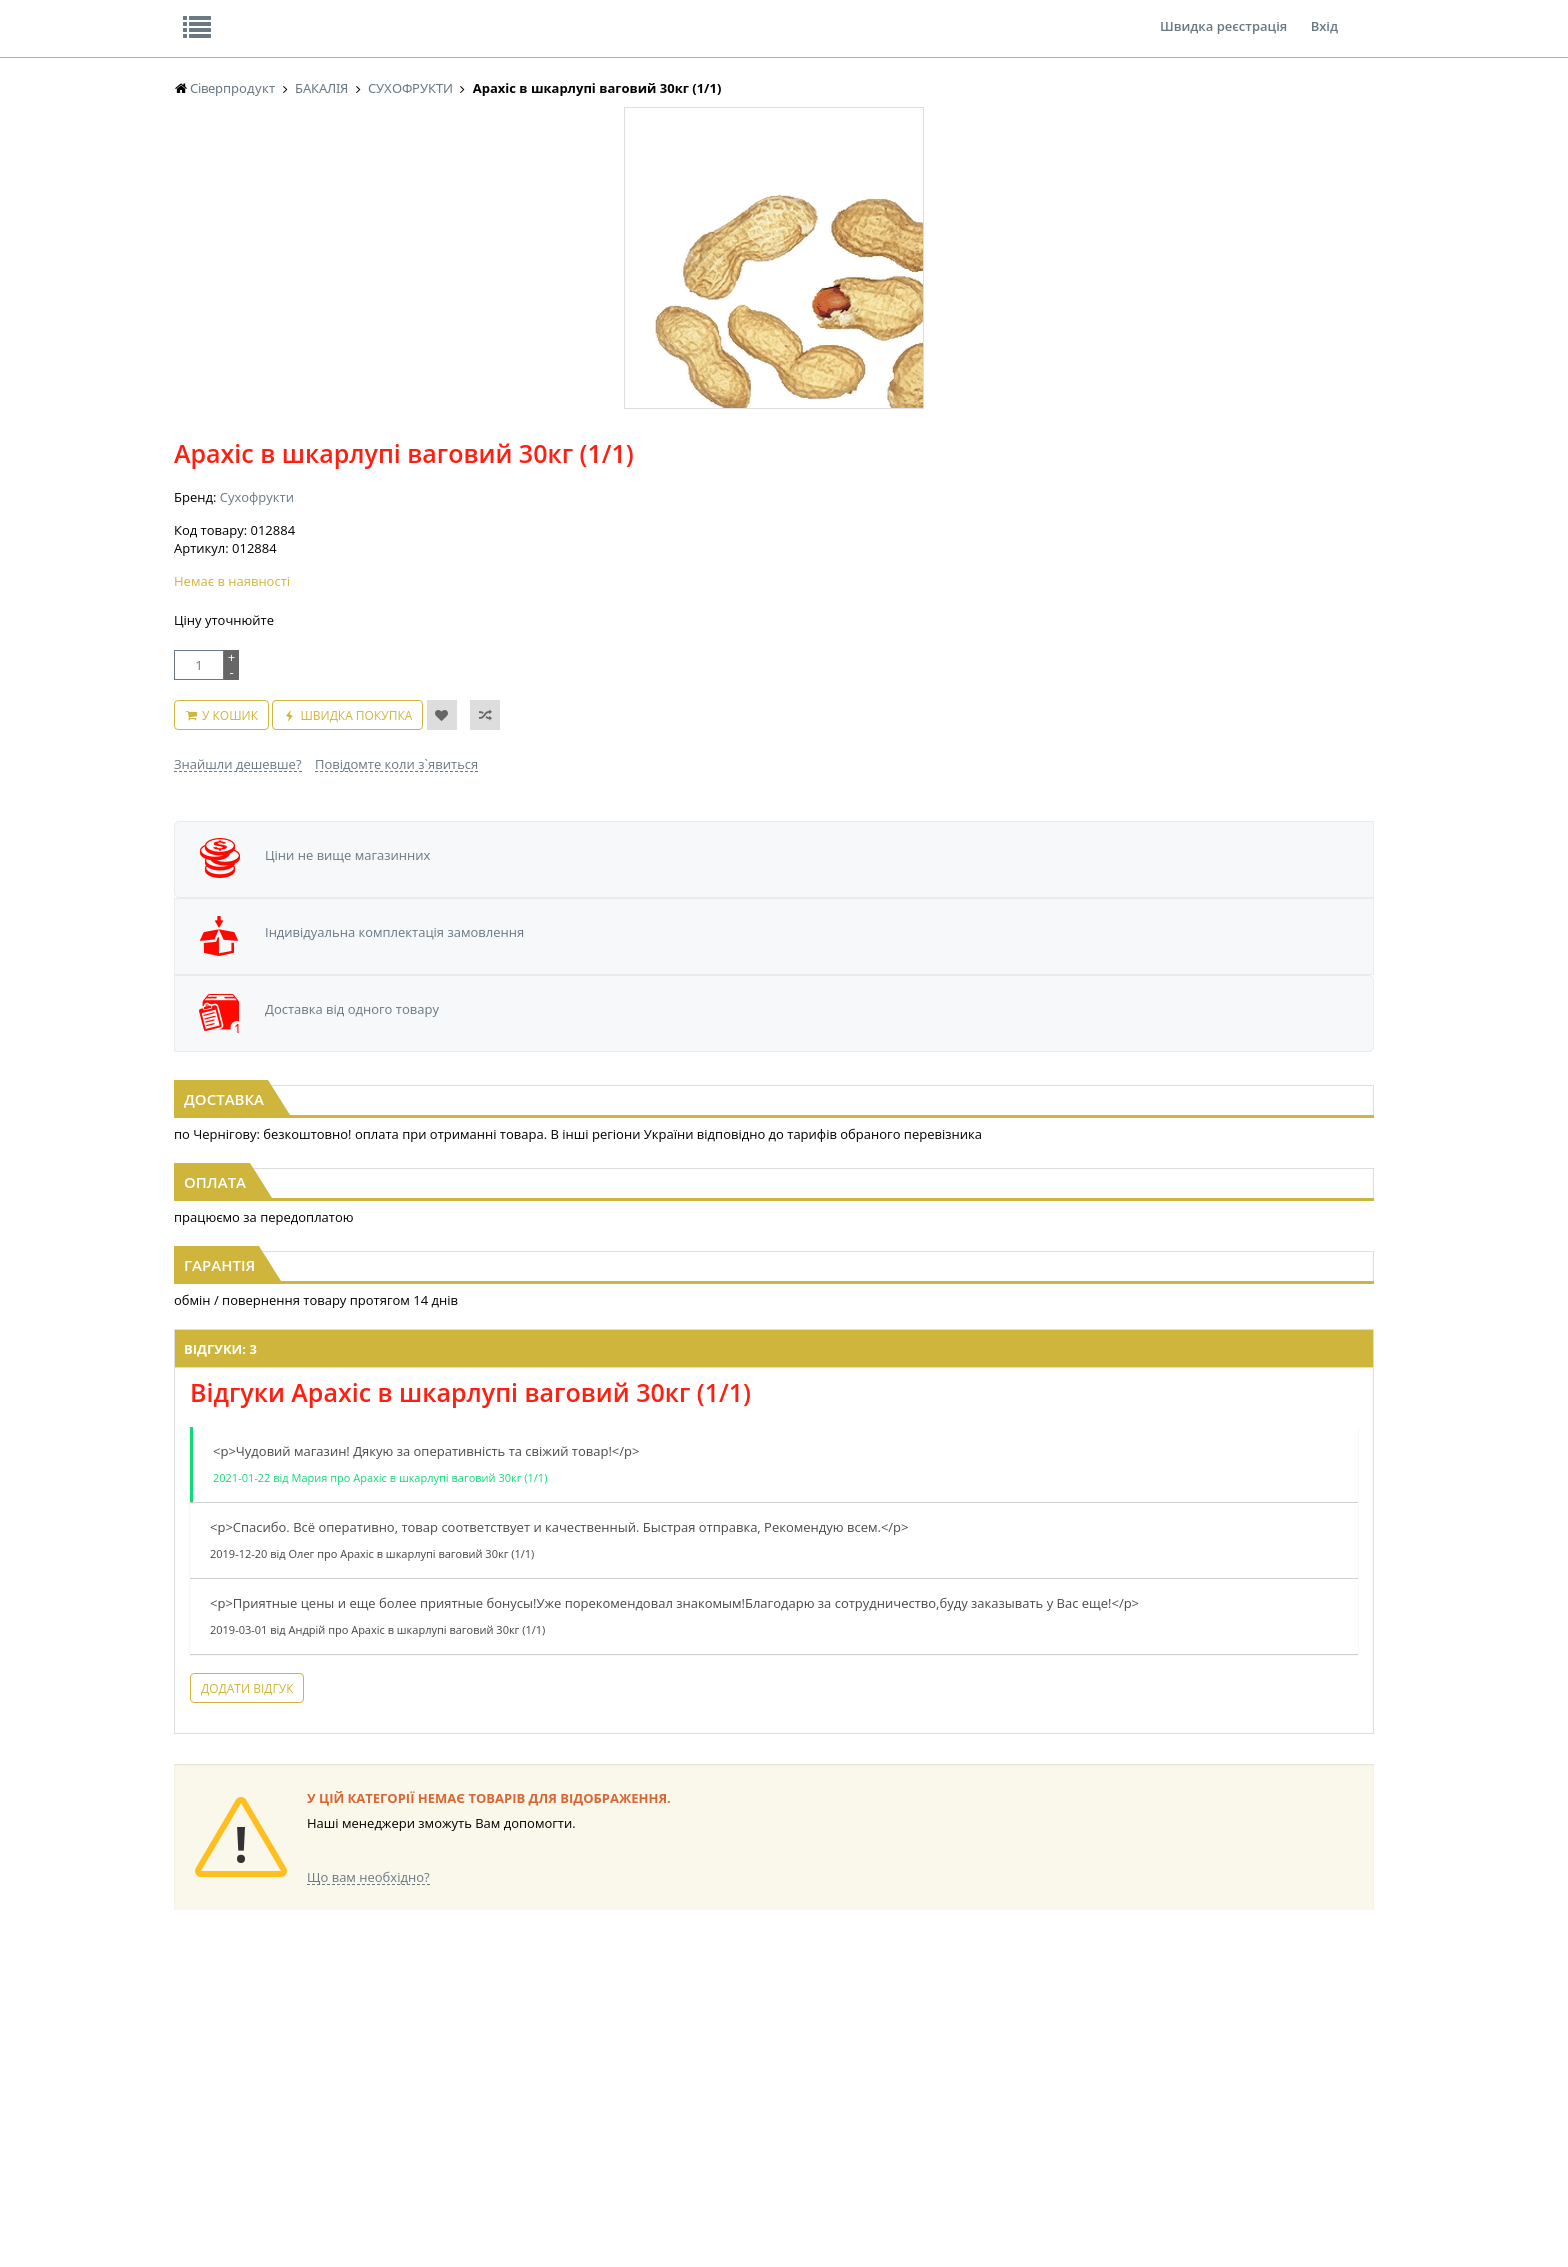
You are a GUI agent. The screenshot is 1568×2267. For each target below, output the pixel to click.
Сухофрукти (687, 320)
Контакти (509, 14)
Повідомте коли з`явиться (826, 527)
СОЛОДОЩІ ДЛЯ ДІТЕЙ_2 (917, 2009)
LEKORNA (369, 1990)
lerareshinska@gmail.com (337, 2220)
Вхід (1324, 14)
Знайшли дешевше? (668, 527)
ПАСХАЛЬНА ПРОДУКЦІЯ (748, 2066)
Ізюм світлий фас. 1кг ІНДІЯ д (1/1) (1191, 899)
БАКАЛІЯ (198, 2104)
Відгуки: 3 (505, 1171)
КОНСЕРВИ (542, 2066)
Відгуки (313, 14)
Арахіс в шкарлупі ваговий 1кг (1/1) (377, 899)
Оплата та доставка (603, 210)
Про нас (219, 14)
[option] (374, 463)
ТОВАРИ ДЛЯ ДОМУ (902, 2066)
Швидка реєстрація (1223, 14)
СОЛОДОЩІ (879, 1990)
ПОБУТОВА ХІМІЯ (1062, 2066)
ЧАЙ (186, 2066)
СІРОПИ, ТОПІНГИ (562, 2047)
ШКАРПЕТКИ (1049, 2047)
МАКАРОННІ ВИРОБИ (572, 2104)
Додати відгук (532, 1528)
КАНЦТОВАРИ (1053, 2028)
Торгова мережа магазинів (774, 1629)
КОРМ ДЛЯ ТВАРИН (566, 2085)
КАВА (189, 2085)
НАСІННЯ (368, 2009)
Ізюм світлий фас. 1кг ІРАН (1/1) (785, 899)
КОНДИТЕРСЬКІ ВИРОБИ (581, 2028)
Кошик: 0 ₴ (1251, 211)
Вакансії (408, 14)
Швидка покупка (865, 488)
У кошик (738, 488)
